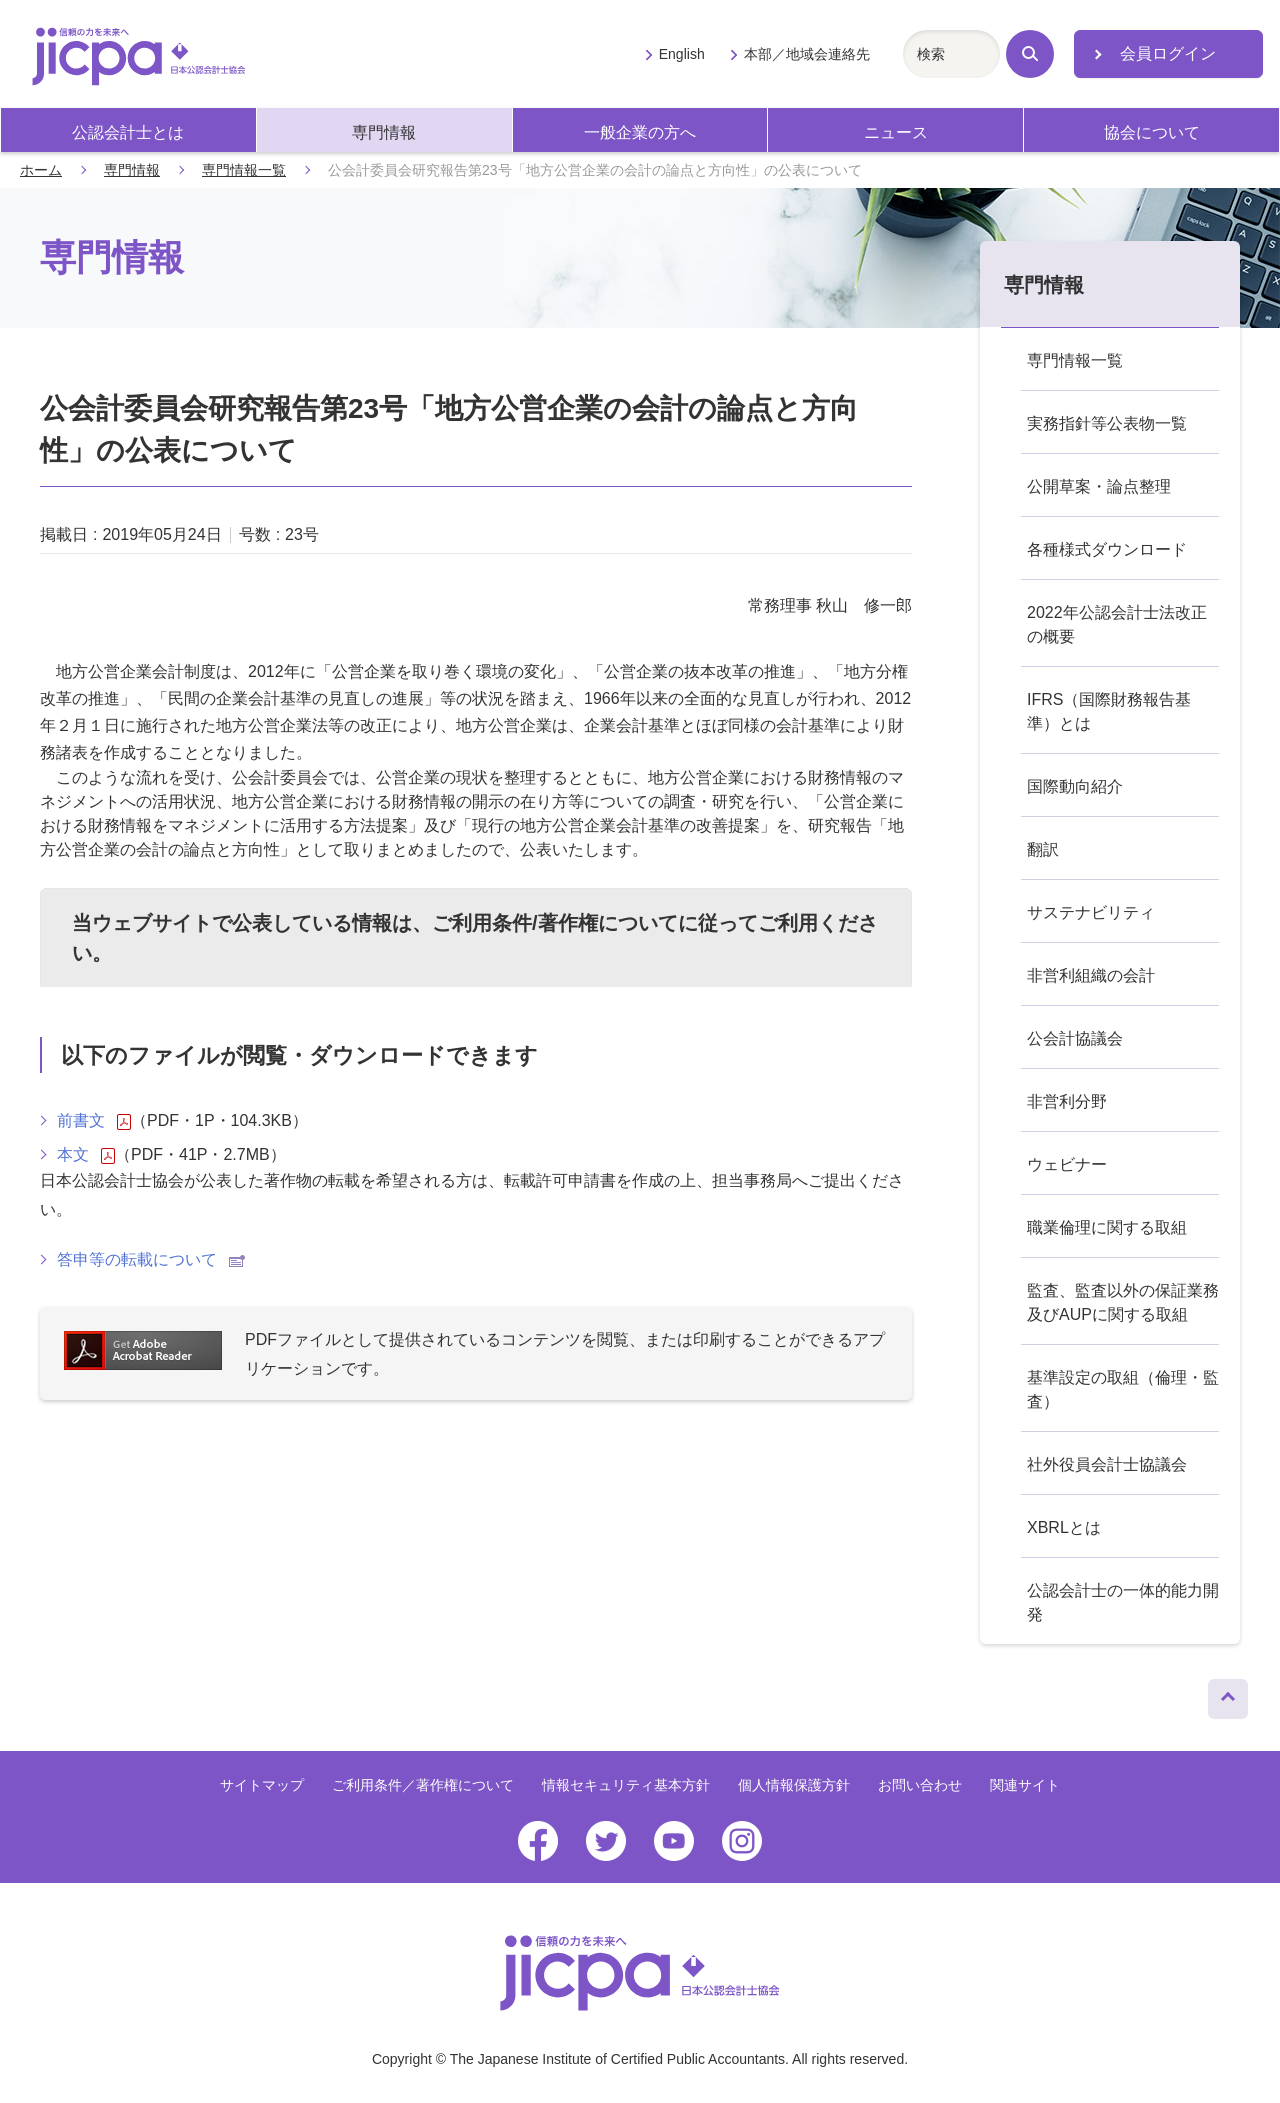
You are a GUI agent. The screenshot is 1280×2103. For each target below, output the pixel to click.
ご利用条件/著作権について (555, 923)
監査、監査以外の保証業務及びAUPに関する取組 (1123, 1302)
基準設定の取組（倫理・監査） (1123, 1389)
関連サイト (1025, 1785)
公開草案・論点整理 (1099, 486)
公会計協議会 (1075, 1038)
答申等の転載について (151, 1259)
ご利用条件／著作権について (423, 1785)
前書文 (94, 1121)
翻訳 (1043, 849)
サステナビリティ (1091, 912)
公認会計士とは (128, 132)
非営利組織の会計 (1091, 975)
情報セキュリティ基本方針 (626, 1785)
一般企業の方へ (640, 132)
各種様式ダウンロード (1107, 549)
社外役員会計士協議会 (1107, 1464)
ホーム (41, 170)
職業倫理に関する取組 (1107, 1227)
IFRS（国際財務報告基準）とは (1109, 711)
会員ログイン (1168, 53)
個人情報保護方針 (794, 1785)
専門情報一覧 (244, 170)
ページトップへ (1228, 1694)
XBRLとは (1064, 1527)
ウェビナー (1067, 1164)
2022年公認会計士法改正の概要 (1117, 624)
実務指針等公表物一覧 (1107, 423)
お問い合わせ (920, 1785)
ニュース (896, 132)
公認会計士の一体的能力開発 (1123, 1602)
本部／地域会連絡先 (807, 54)
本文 (86, 1155)
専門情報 (384, 132)
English (682, 54)
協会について (1152, 132)
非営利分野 (1067, 1101)
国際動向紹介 (1075, 786)
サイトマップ (262, 1785)
